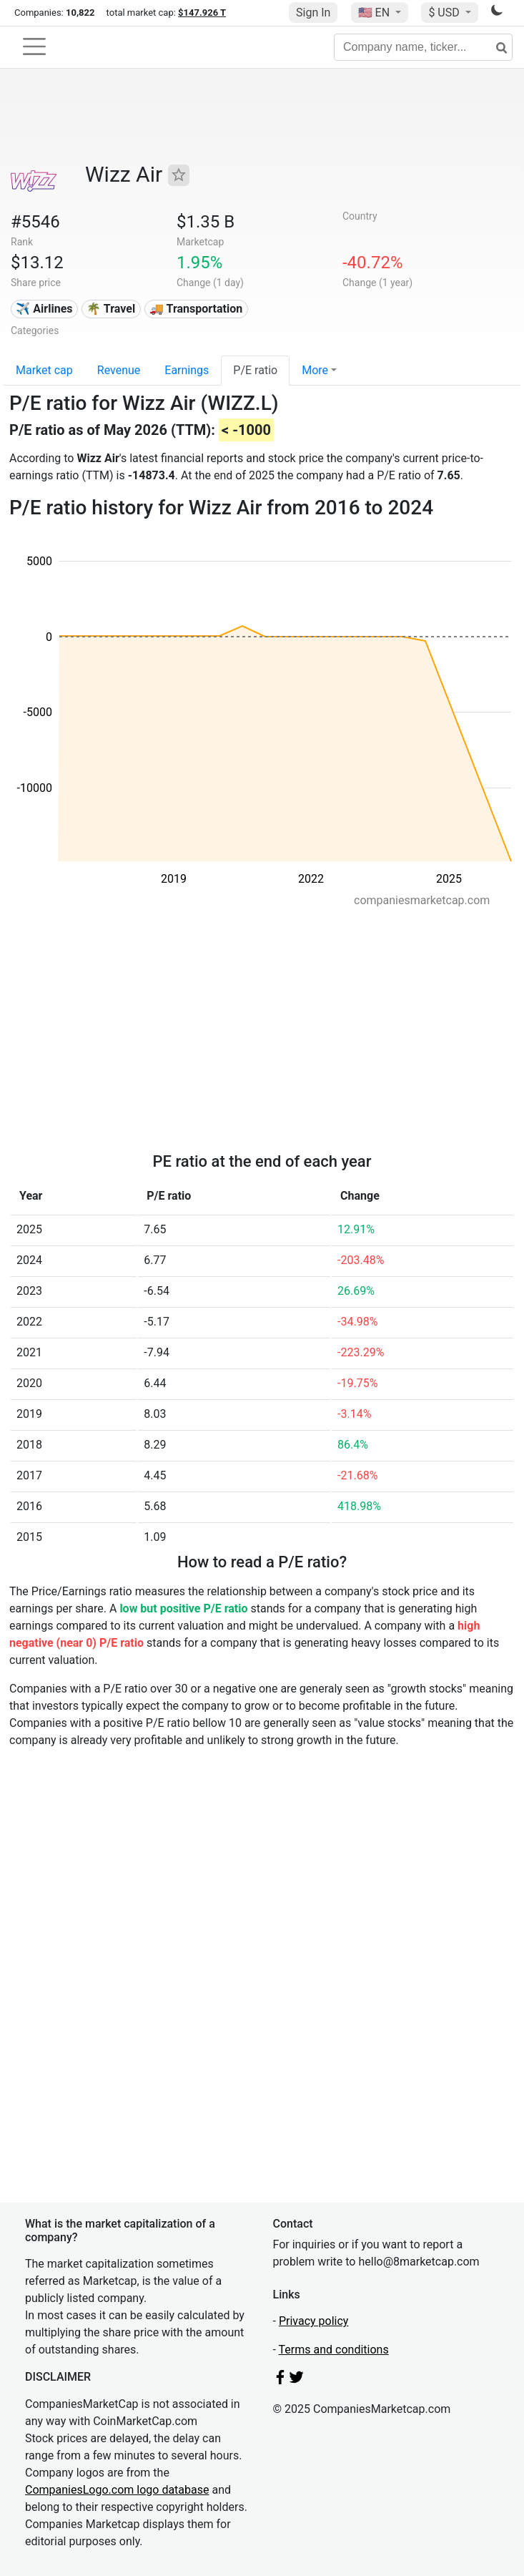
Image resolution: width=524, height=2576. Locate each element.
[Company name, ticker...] (423, 47)
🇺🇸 (375, 12)
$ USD (445, 12)
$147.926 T (202, 12)
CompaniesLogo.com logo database (117, 2490)
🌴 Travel (110, 308)
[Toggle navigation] (34, 46)
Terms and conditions (334, 2349)
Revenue (119, 370)
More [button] (315, 370)
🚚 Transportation (195, 308)
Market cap (44, 370)
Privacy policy (314, 2321)
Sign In (313, 12)
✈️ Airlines (44, 308)
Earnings (186, 370)
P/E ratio (255, 370)
